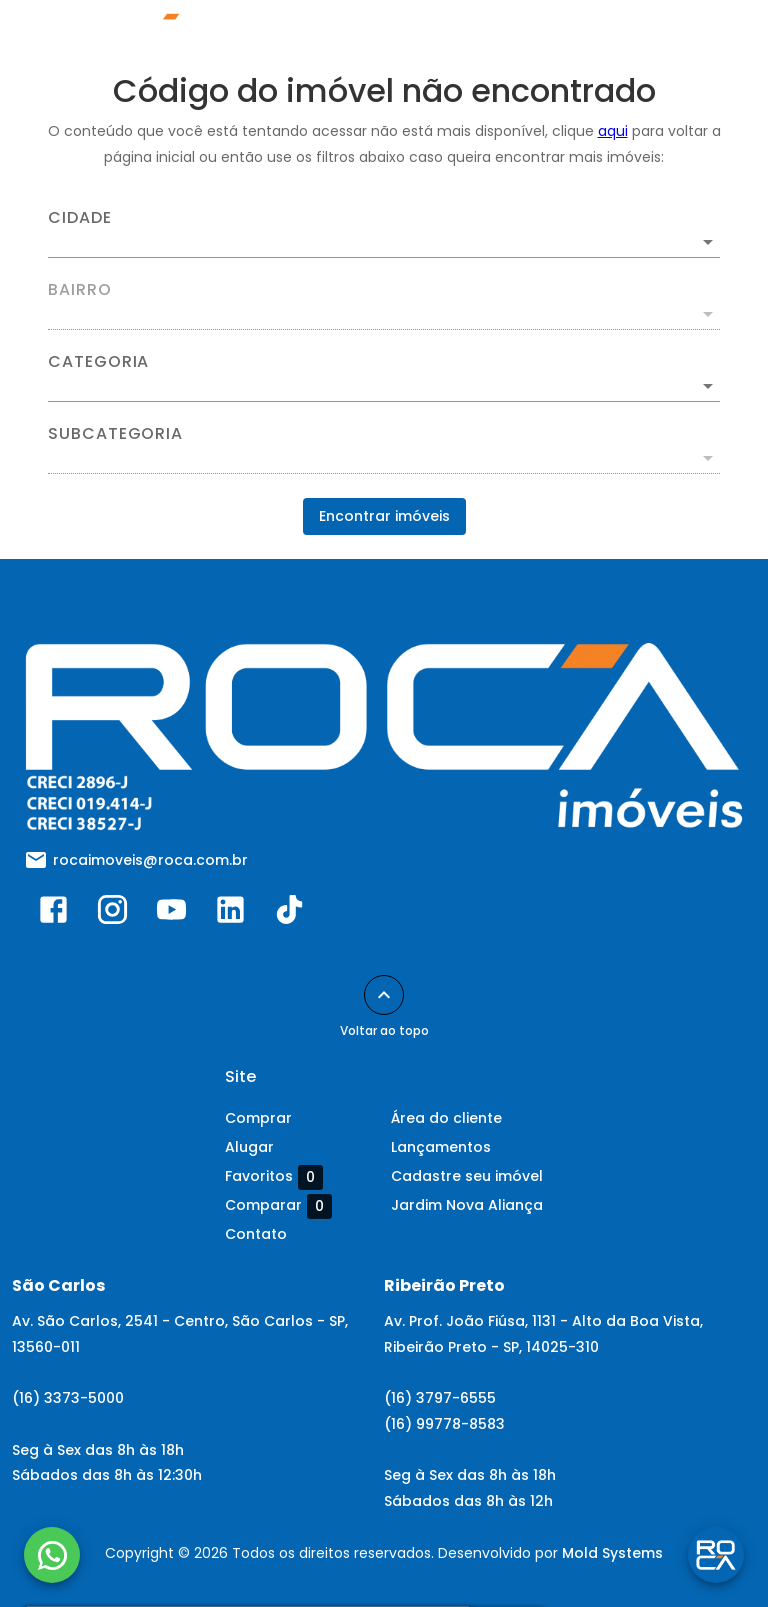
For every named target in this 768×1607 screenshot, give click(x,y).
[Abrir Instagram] (112, 914)
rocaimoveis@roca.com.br (150, 860)
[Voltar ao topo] (384, 995)
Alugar (249, 1147)
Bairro (80, 290)
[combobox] (384, 234)
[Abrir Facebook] (53, 914)
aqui (613, 131)
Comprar (258, 1118)
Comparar (278, 1206)
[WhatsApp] (52, 1555)
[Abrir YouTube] (171, 914)
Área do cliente (446, 1118)
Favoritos (274, 1177)
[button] (384, 386)
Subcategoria (115, 434)
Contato (256, 1234)
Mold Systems (612, 1553)
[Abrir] (708, 242)
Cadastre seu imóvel (467, 1176)
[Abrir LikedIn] (230, 914)
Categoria (98, 362)
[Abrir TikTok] (289, 914)
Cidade (80, 218)
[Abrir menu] (702, 36)
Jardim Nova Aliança (467, 1205)
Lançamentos (441, 1147)
